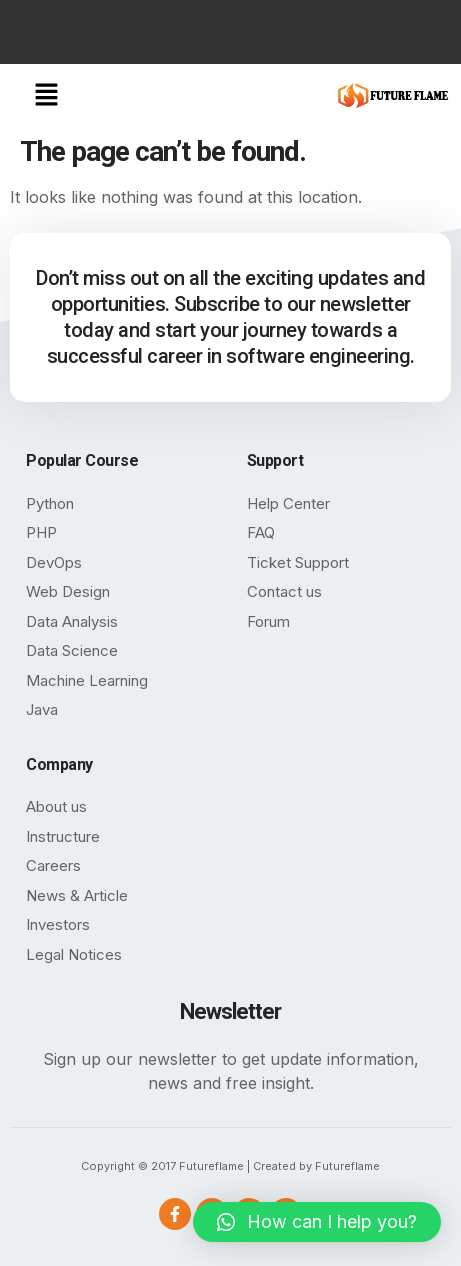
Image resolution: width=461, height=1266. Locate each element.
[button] (46, 95)
